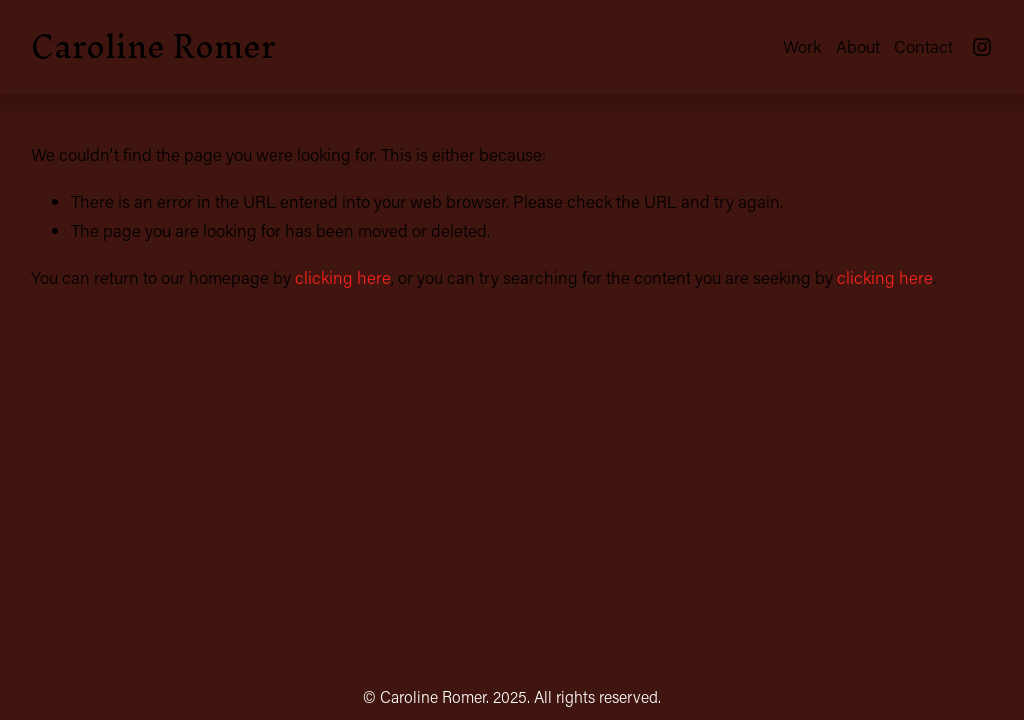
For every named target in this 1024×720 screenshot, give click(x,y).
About (858, 46)
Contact (923, 46)
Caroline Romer (153, 46)
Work (802, 46)
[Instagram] (982, 47)
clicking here (343, 277)
